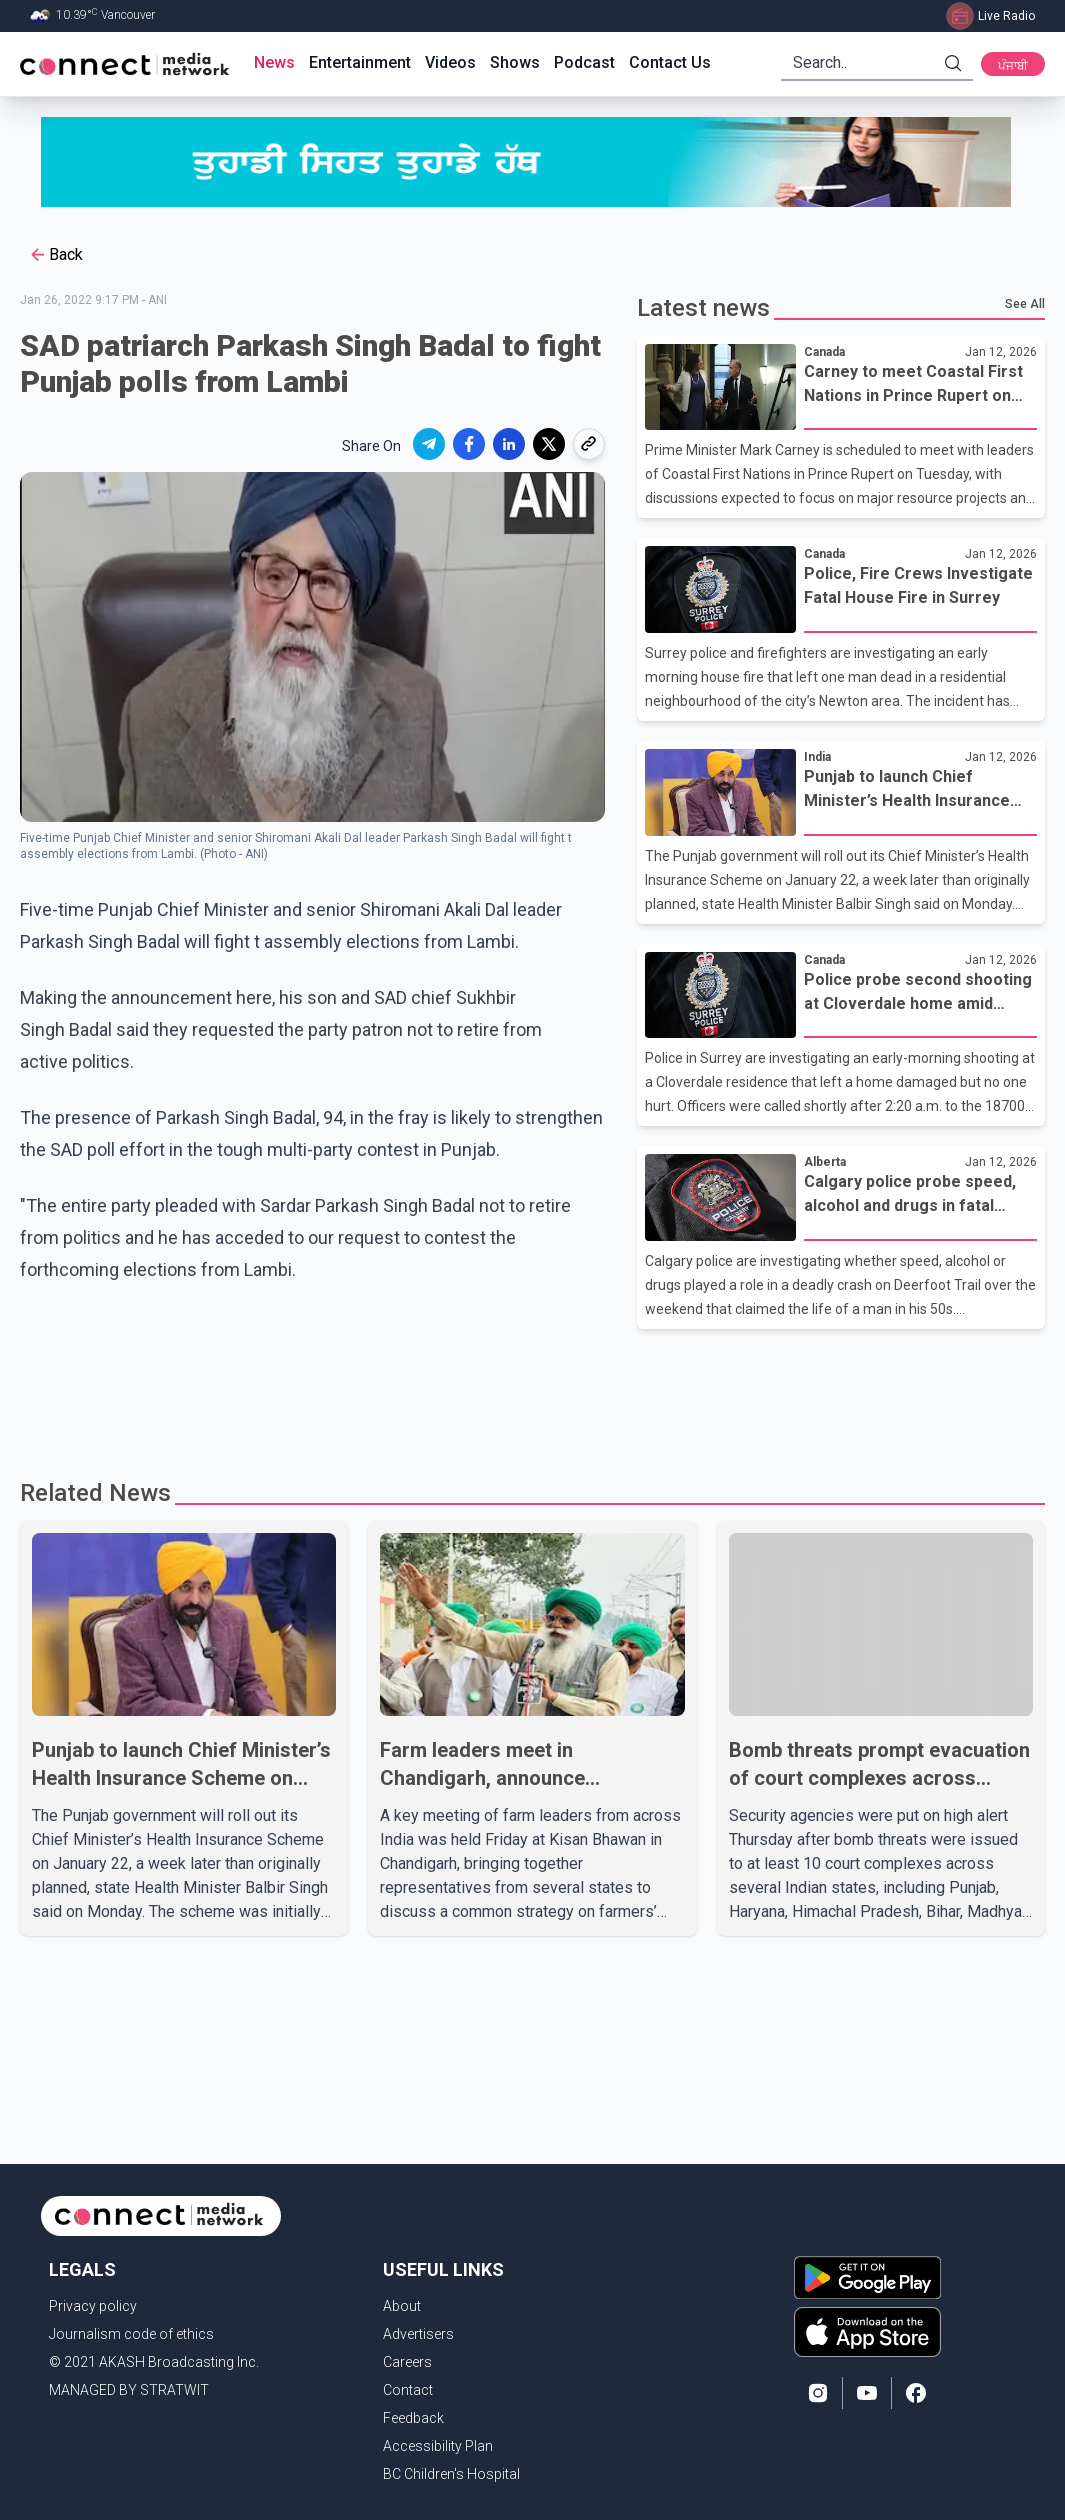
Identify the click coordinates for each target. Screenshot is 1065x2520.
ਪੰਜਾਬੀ (1013, 66)
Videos (450, 62)
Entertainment (360, 62)
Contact (408, 2390)
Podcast (584, 62)
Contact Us (670, 62)
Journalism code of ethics (131, 2334)
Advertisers (418, 2334)
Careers (407, 2362)
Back (55, 255)
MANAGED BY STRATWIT (129, 2390)
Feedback (413, 2418)
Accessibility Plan (438, 2446)
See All (1025, 304)
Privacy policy (93, 2306)
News (274, 62)
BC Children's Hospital (451, 2474)
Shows (515, 62)
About (402, 2306)
